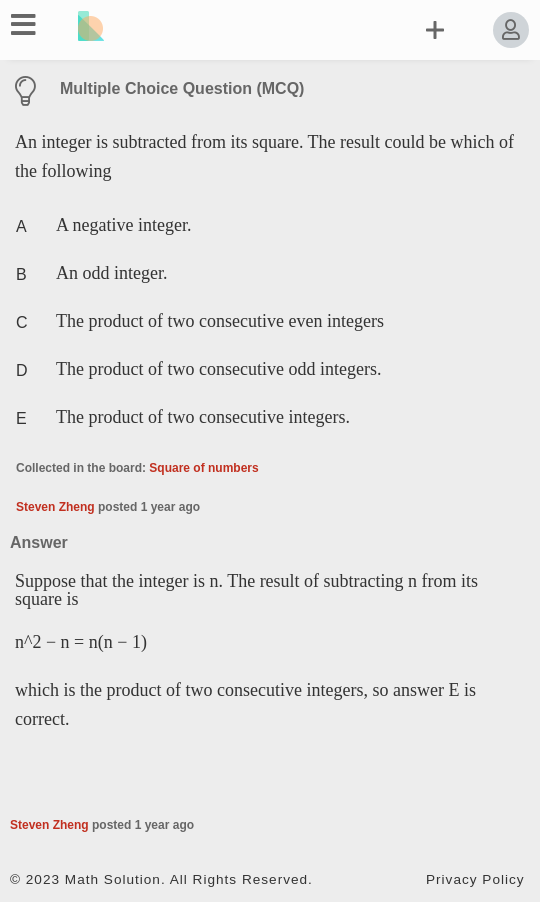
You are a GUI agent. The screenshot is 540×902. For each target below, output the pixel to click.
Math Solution (113, 879)
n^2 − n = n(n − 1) (81, 642)
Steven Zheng (55, 507)
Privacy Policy (475, 879)
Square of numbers (203, 468)
